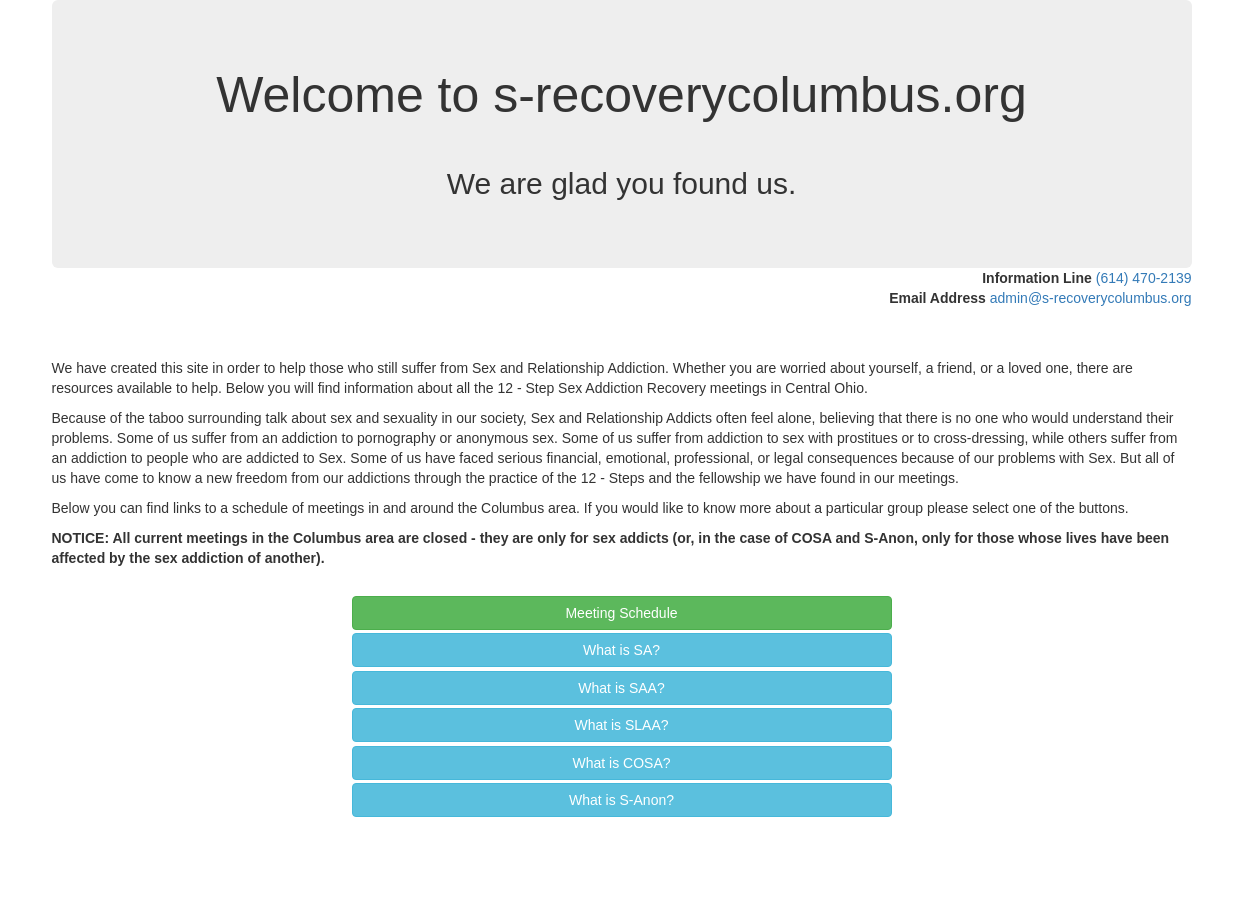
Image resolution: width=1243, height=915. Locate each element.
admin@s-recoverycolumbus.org (1091, 298)
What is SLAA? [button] (621, 725)
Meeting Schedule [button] (621, 613)
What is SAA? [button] (621, 688)
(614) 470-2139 (1144, 278)
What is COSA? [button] (621, 763)
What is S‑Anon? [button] (621, 800)
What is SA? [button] (621, 650)
